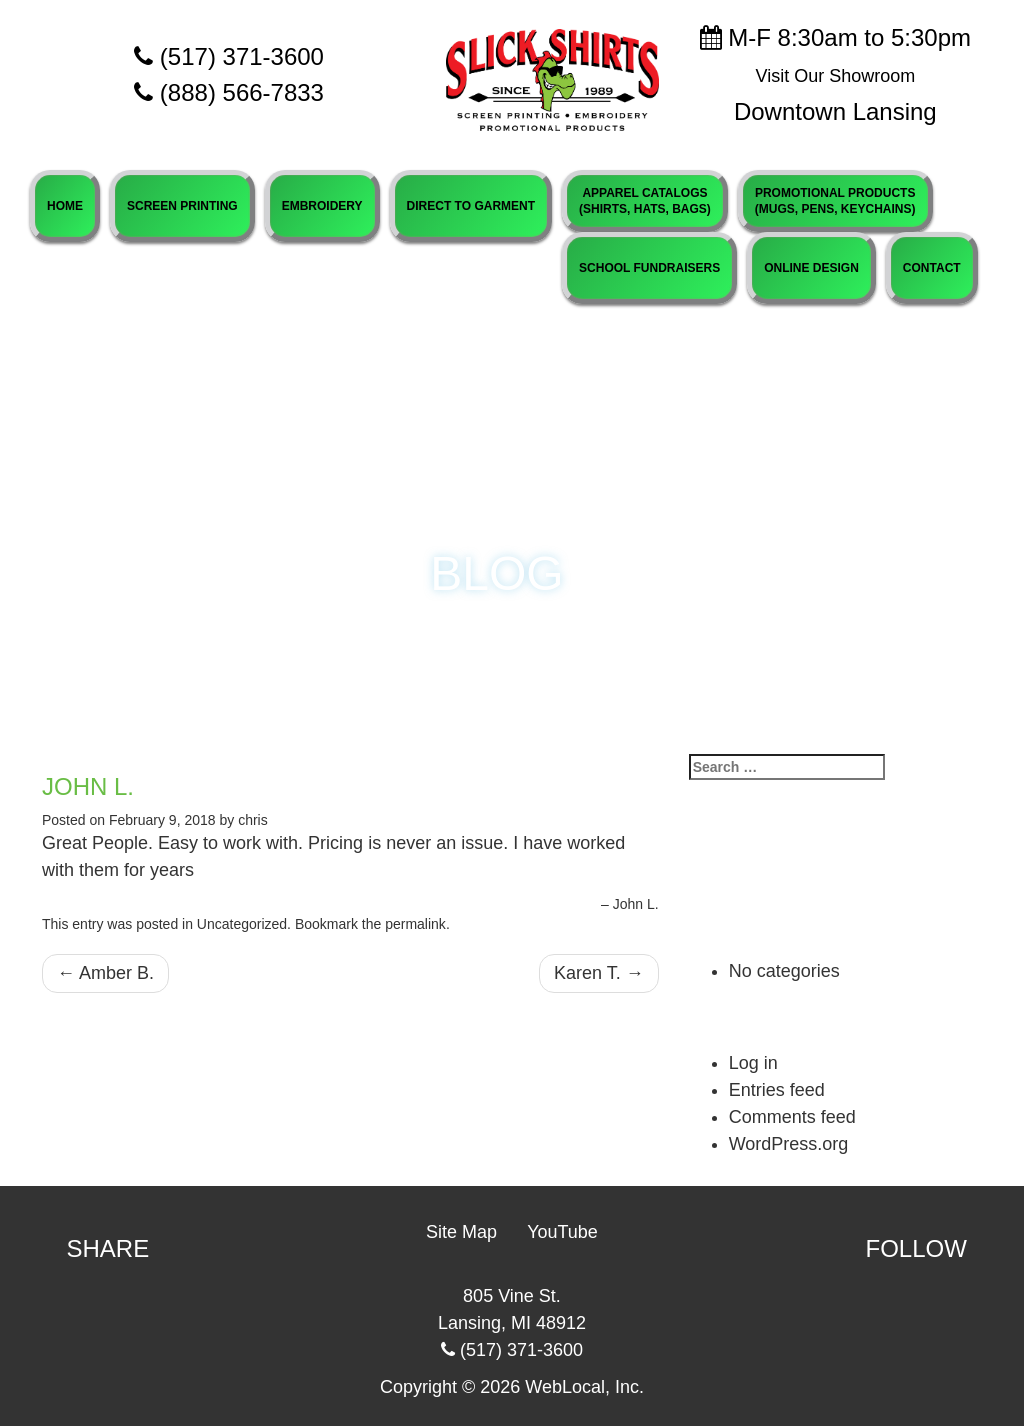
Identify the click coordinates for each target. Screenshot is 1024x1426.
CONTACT (932, 268)
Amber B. (105, 973)
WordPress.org (789, 1144)
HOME (65, 206)
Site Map (461, 1232)
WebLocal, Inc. (584, 1387)
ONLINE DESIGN (811, 268)
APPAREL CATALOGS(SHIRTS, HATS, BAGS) (645, 201)
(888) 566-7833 (242, 92)
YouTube (562, 1232)
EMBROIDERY (322, 206)
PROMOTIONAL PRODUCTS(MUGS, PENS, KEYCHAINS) (835, 201)
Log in (753, 1063)
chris (253, 820)
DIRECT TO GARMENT (471, 206)
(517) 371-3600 (229, 56)
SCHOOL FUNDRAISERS (649, 268)
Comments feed (792, 1117)
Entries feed (777, 1090)
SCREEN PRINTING (182, 206)
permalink (415, 924)
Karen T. (599, 973)
